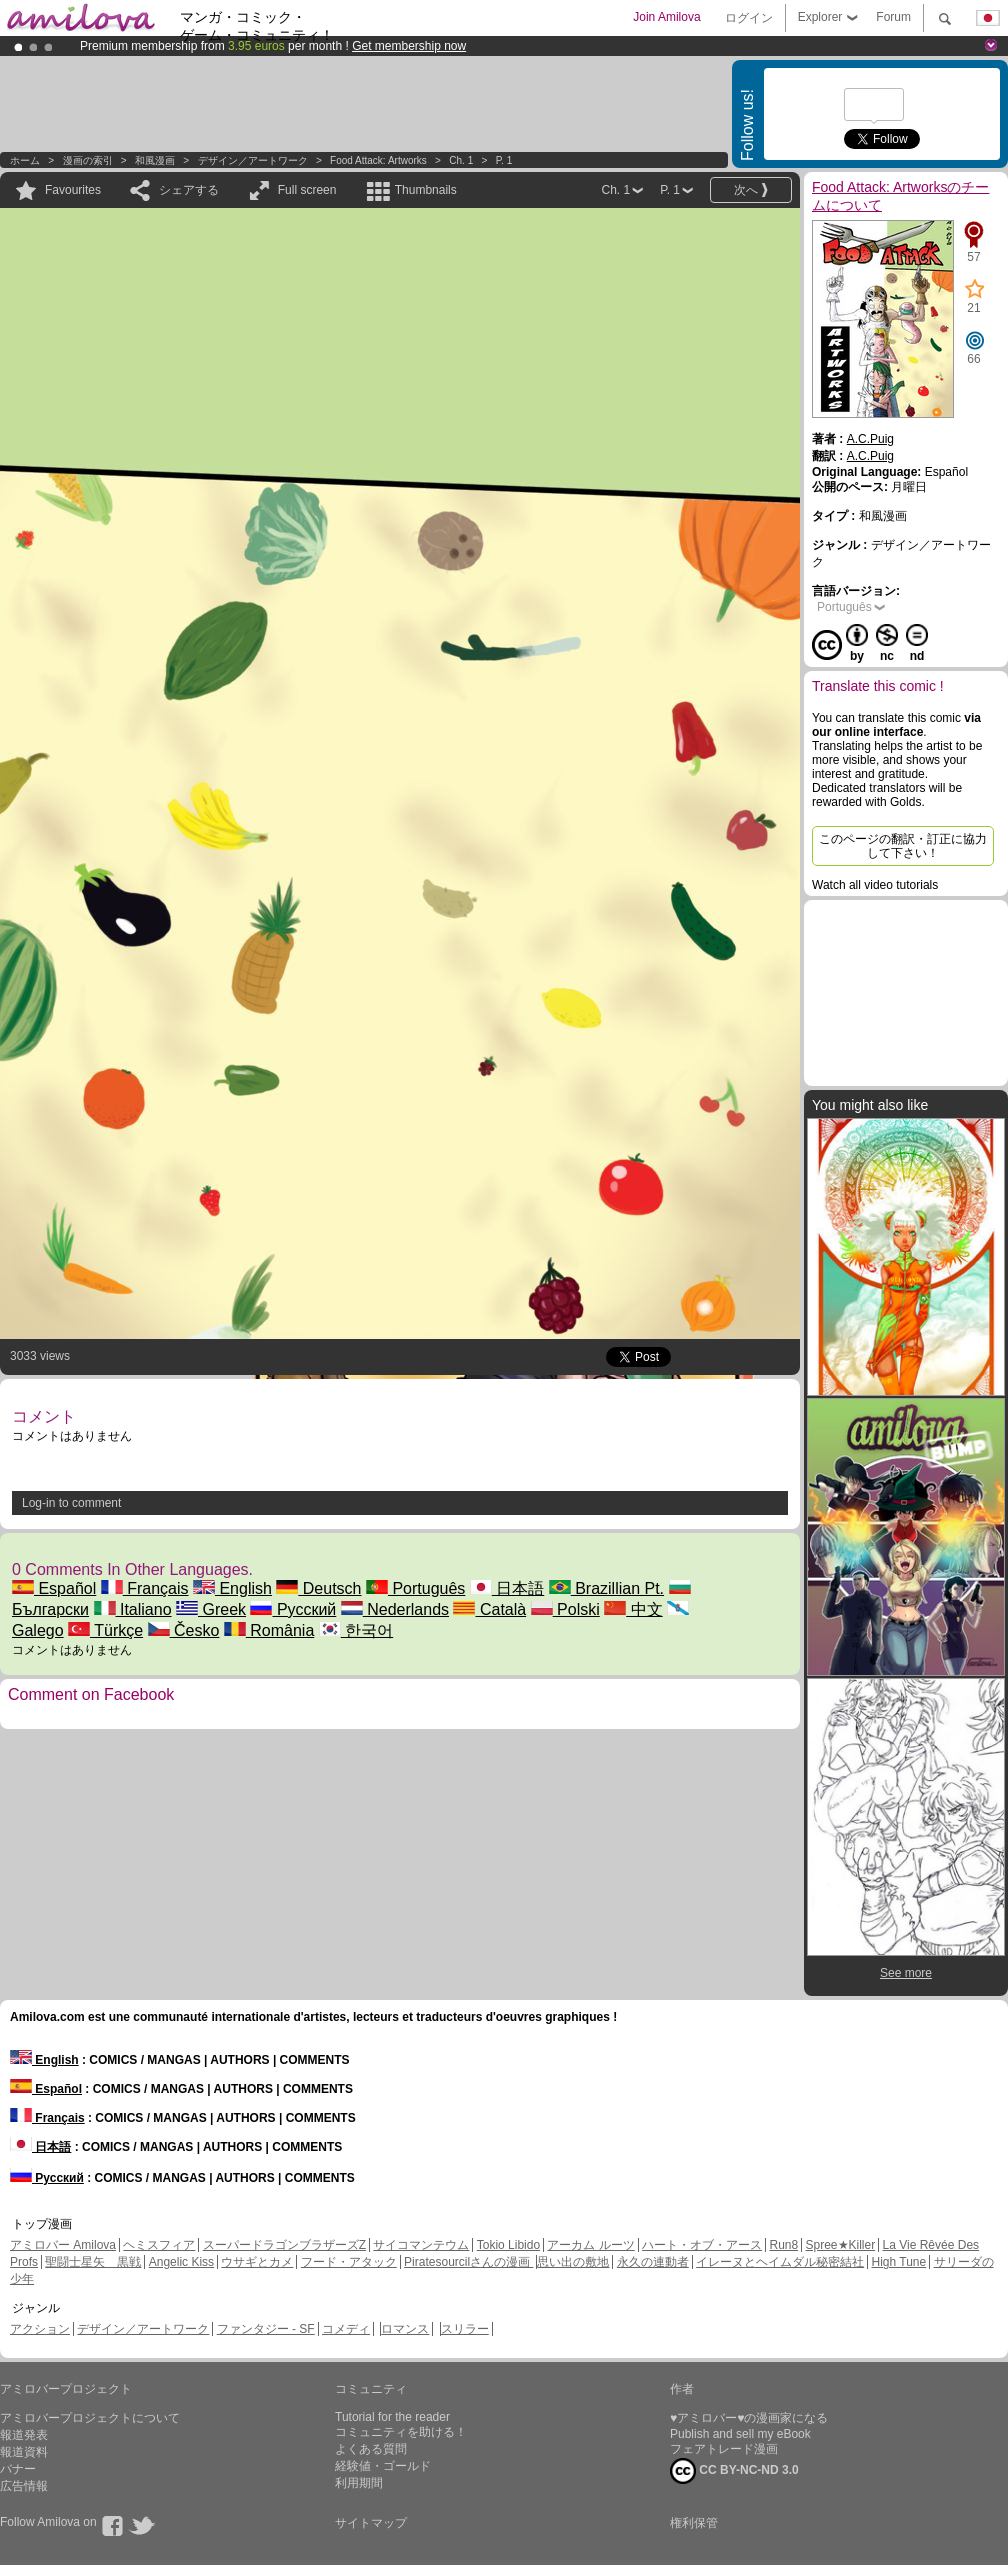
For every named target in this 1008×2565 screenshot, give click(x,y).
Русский (293, 1609)
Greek (211, 1609)
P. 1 (504, 160)
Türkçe (105, 1630)
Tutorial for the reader (392, 2417)
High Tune (899, 2262)
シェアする (189, 190)
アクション (40, 2329)
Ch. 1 (461, 160)
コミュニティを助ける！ (401, 2432)
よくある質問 (371, 2449)
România (269, 1630)
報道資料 (24, 2452)
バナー (18, 2469)
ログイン (749, 18)
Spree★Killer (841, 2245)
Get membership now (409, 46)
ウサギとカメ (257, 2262)
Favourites (73, 190)
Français (145, 1588)
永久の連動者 (653, 2262)
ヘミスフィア (159, 2245)
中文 (633, 1609)
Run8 (783, 2245)
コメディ (346, 2329)
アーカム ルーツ (590, 2245)
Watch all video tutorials (875, 885)
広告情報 (24, 2486)
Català (489, 1609)
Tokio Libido (508, 2245)
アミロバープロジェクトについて (90, 2418)
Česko (184, 1630)
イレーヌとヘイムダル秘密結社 (780, 2262)
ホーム (25, 160)
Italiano (133, 1609)
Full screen (307, 190)
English (232, 1588)
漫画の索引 (88, 160)
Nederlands (395, 1609)
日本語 (507, 1588)
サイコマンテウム (421, 2245)
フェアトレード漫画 (724, 2449)
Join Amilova (666, 17)
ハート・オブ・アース (702, 2245)
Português (415, 1588)
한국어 (356, 1630)
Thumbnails (426, 190)
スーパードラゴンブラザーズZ (284, 2245)
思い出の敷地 (573, 2262)
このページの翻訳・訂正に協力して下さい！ (903, 846)
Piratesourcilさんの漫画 (468, 2262)
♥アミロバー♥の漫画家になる (749, 2418)
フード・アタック (349, 2262)
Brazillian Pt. (606, 1588)
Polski (565, 1609)
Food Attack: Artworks (378, 160)
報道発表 (24, 2435)
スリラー (465, 2329)
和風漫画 (155, 160)
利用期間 (359, 2483)
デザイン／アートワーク (253, 160)
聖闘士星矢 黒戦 (93, 2262)
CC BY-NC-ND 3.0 (734, 2471)
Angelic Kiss (181, 2262)
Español (54, 1588)
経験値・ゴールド (383, 2466)
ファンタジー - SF (266, 2329)
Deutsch (318, 1588)
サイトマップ (371, 2523)
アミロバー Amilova (63, 2245)
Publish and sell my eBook (740, 2434)
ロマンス (405, 2329)
